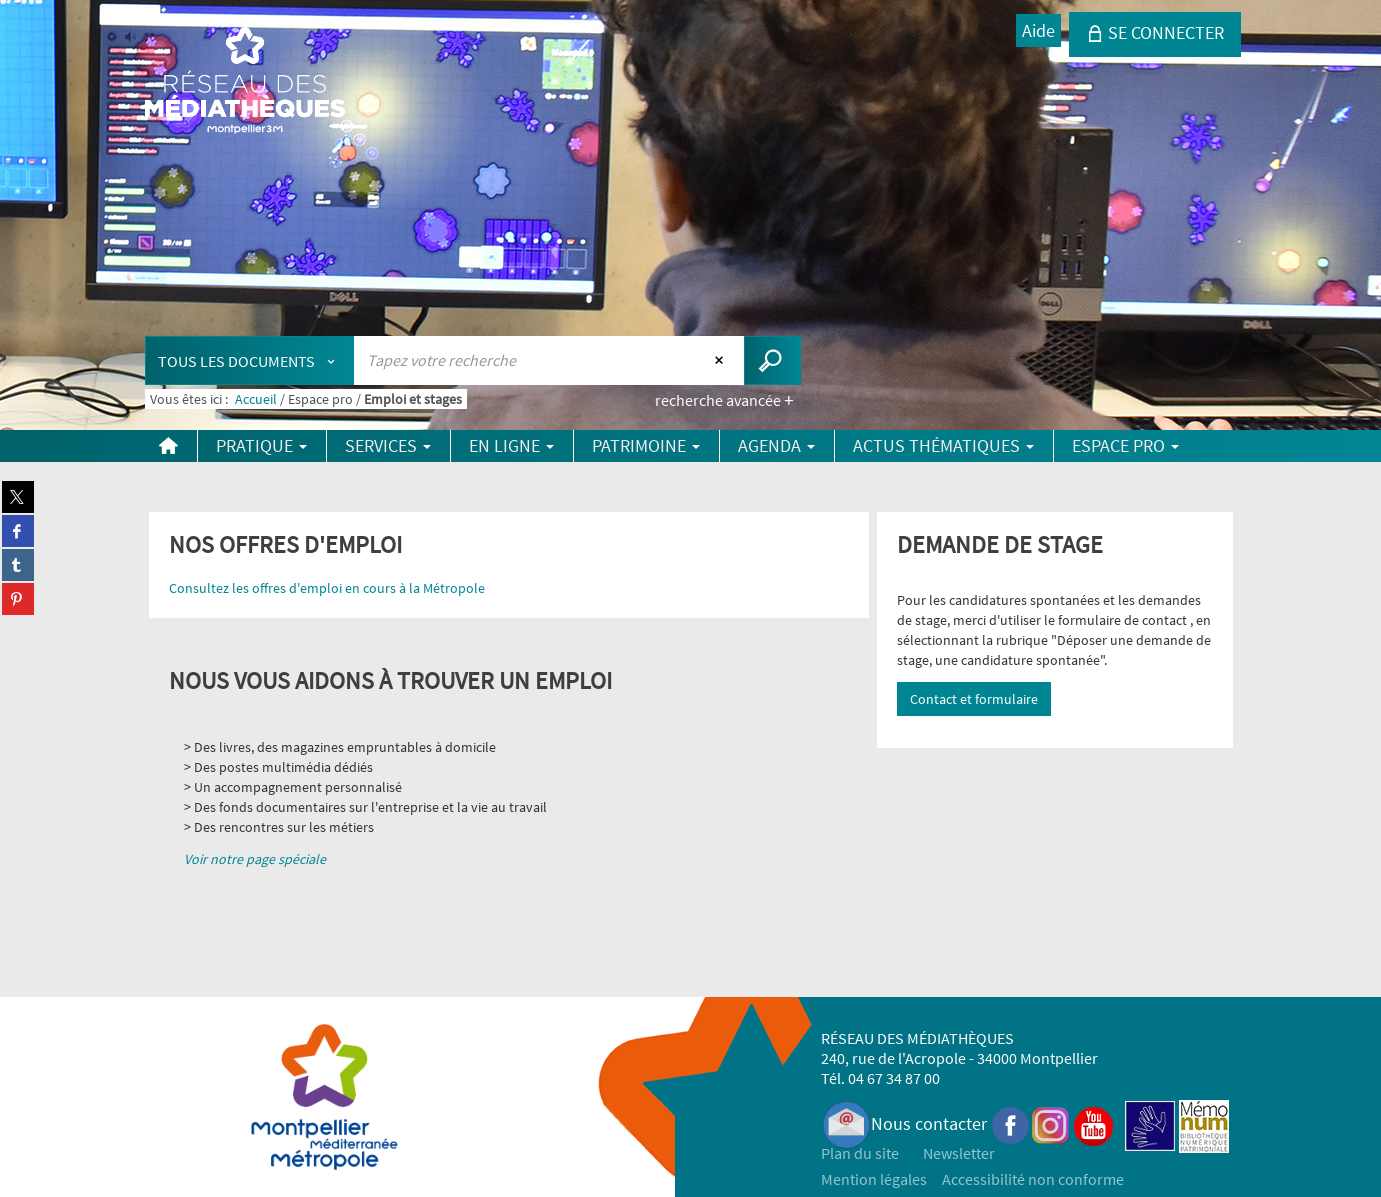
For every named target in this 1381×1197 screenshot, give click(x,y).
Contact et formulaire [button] (974, 699)
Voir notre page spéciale (255, 859)
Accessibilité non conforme (1033, 1179)
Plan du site (860, 1153)
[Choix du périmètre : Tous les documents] (250, 360)
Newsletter (959, 1153)
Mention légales (874, 1179)
